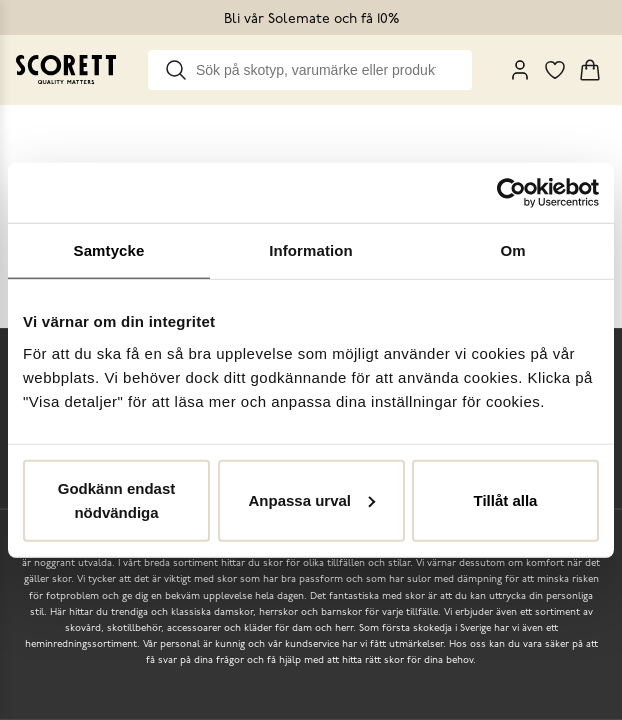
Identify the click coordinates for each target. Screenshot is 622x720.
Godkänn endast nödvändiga (117, 499)
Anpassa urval (311, 499)
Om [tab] (512, 250)
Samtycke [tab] (109, 250)
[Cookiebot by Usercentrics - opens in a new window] (511, 193)
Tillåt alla (506, 499)
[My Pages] (520, 70)
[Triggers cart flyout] (590, 70)
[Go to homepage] (66, 69)
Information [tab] (311, 250)
